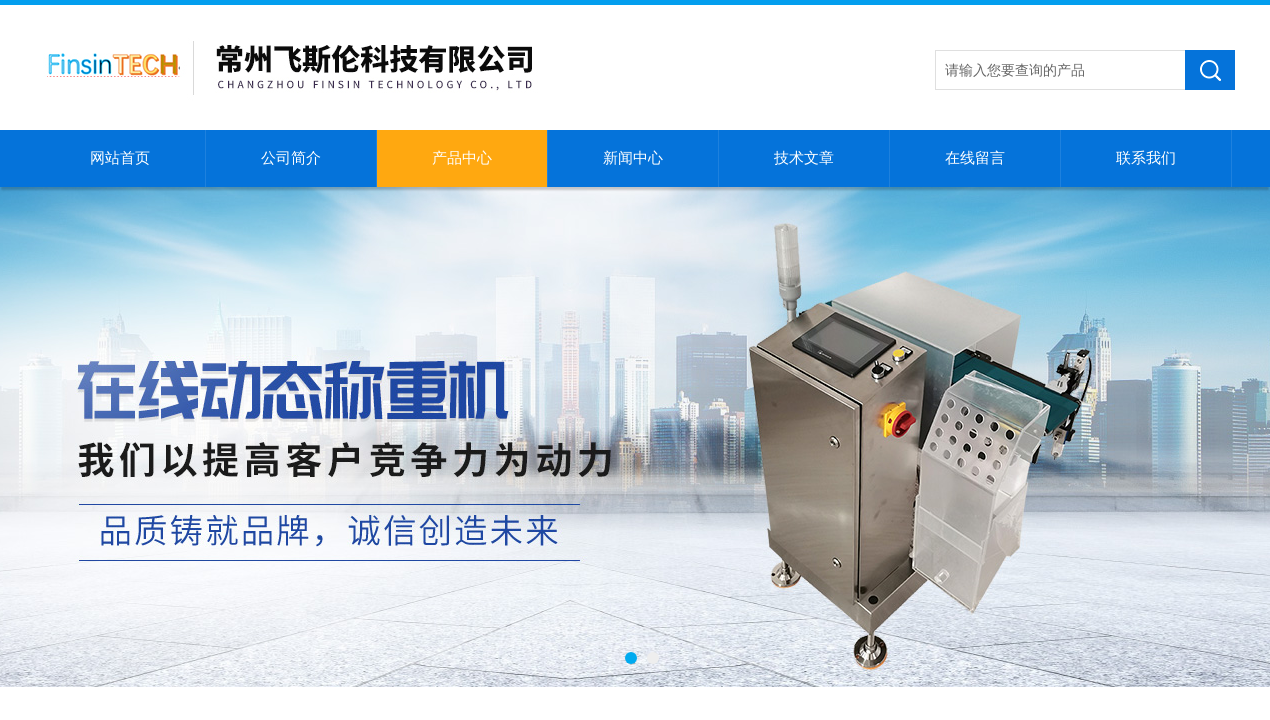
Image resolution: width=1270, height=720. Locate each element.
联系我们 (1146, 158)
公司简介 (291, 158)
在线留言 (975, 158)
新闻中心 (633, 158)
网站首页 (120, 158)
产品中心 (462, 158)
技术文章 (804, 158)
